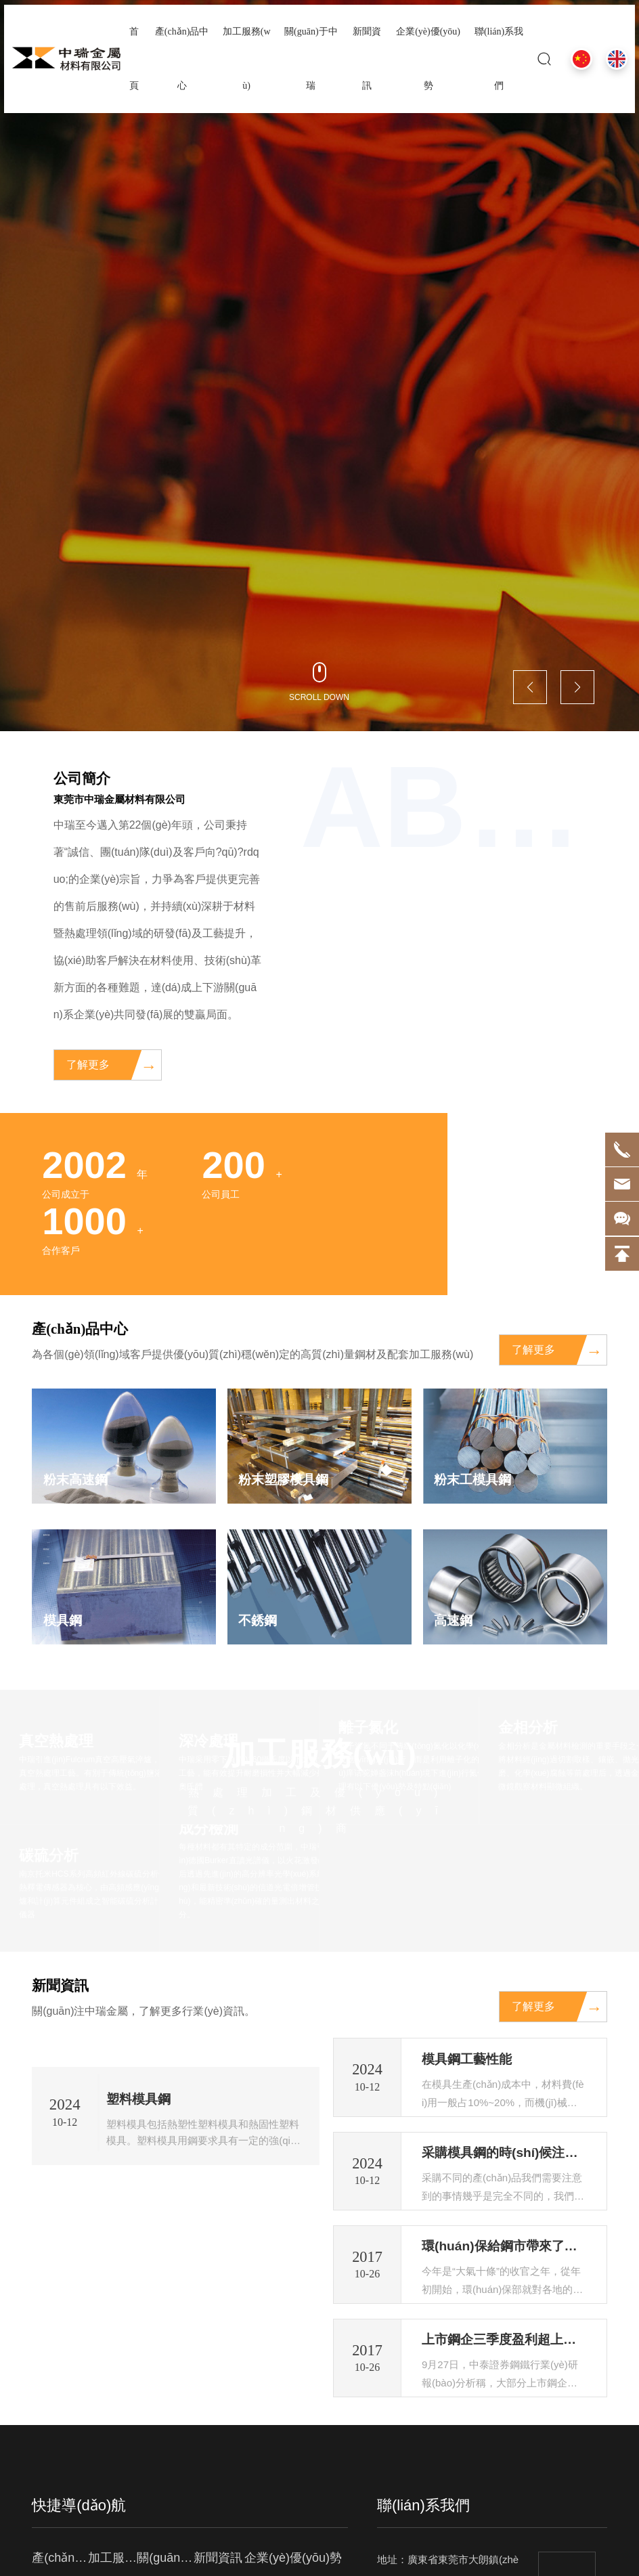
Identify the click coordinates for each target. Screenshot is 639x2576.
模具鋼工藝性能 (469, 2061)
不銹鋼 (258, 1622)
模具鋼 (63, 1622)
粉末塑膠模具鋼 (285, 1479)
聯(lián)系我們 (423, 2533)
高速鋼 (454, 1622)
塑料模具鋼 (140, 2354)
